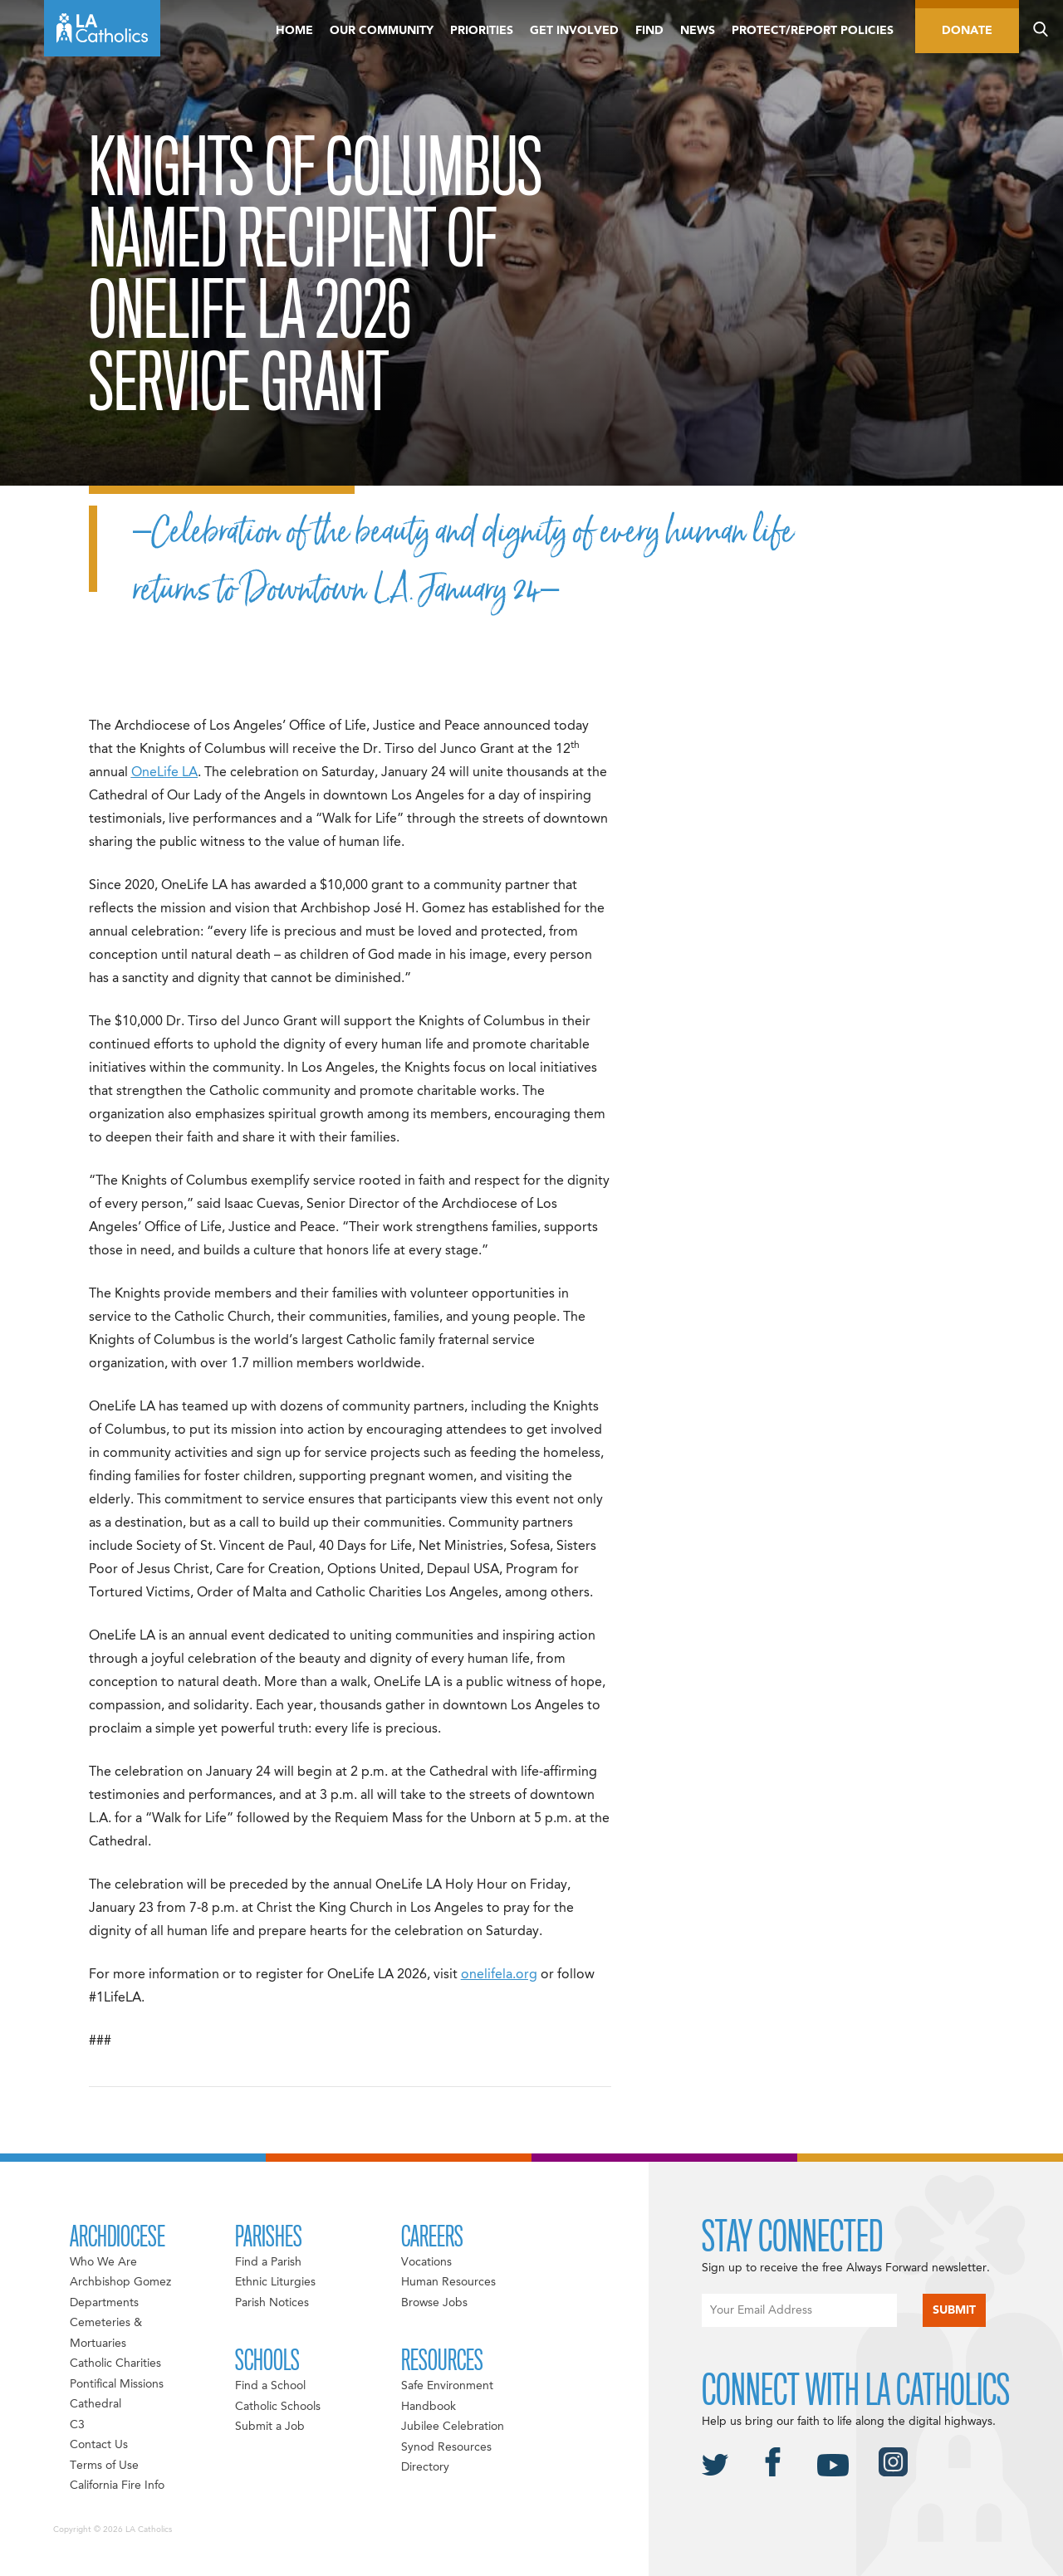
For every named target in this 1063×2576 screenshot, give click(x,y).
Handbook (428, 2406)
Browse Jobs (434, 2303)
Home (294, 31)
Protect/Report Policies (813, 31)
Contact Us (99, 2445)
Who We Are (103, 2262)
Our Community (382, 31)
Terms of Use (104, 2465)
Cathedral (95, 2404)
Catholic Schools (278, 2406)
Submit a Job (270, 2426)
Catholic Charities (115, 2363)
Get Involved (574, 31)
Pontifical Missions (117, 2384)
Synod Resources (446, 2447)
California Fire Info (117, 2485)
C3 (77, 2425)
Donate (967, 31)
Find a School (270, 2386)
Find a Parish (268, 2262)
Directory (425, 2467)
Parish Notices (272, 2303)
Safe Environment (447, 2386)
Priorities (481, 31)
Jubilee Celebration (452, 2426)
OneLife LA (164, 773)
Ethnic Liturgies (275, 2282)
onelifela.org (499, 1975)
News (697, 31)
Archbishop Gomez (120, 2282)
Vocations (426, 2262)
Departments (104, 2303)
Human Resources (448, 2282)
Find (649, 31)
